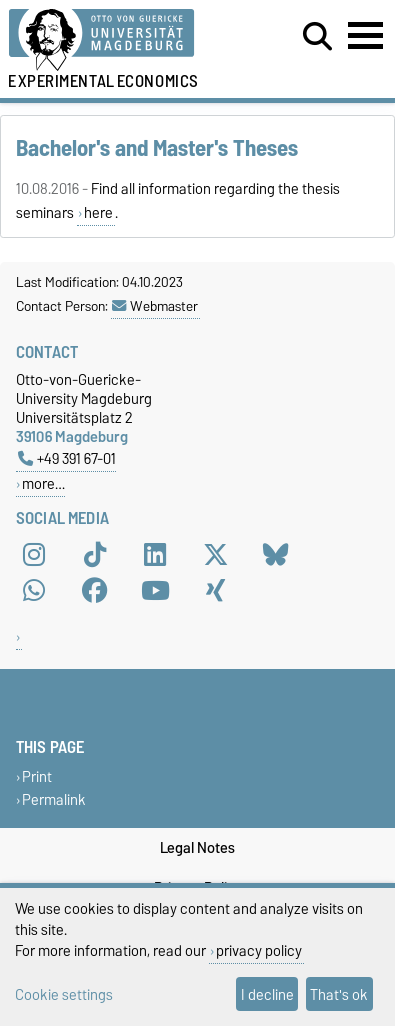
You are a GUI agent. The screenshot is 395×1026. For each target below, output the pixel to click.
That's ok (339, 994)
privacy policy (259, 950)
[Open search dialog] (317, 37)
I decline (267, 994)
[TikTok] (95, 554)
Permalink (54, 800)
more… (43, 483)
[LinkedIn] (155, 554)
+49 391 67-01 (67, 458)
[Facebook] (95, 590)
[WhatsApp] (34, 590)
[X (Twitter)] (216, 554)
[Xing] (216, 590)
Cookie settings (64, 994)
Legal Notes (197, 848)
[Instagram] (34, 554)
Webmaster (155, 306)
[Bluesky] (276, 554)
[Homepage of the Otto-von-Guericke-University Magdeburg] (121, 40)
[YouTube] (155, 590)
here (98, 213)
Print (37, 776)
